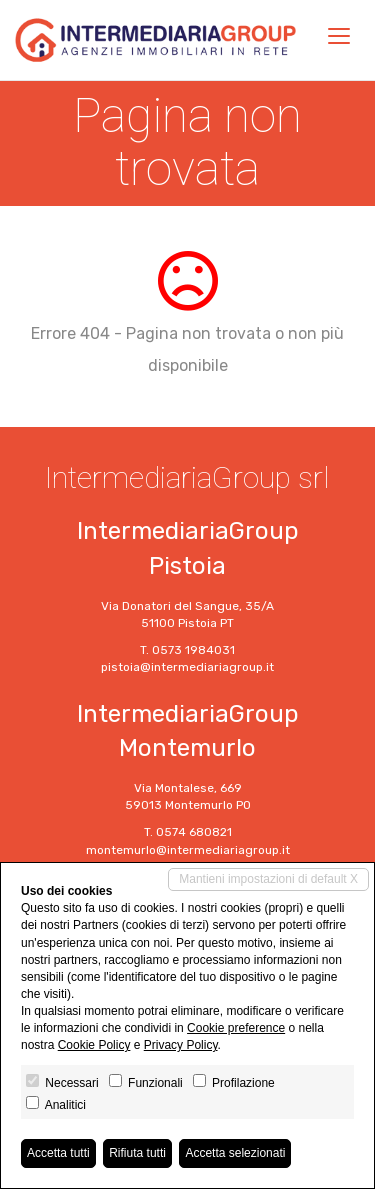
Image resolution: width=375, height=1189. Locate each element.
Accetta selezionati (235, 1153)
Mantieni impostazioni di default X (268, 879)
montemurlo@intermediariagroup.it (188, 850)
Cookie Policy (94, 1045)
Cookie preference (236, 1028)
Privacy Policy (181, 1045)
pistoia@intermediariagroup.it (187, 667)
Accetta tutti (58, 1153)
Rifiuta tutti (137, 1153)
